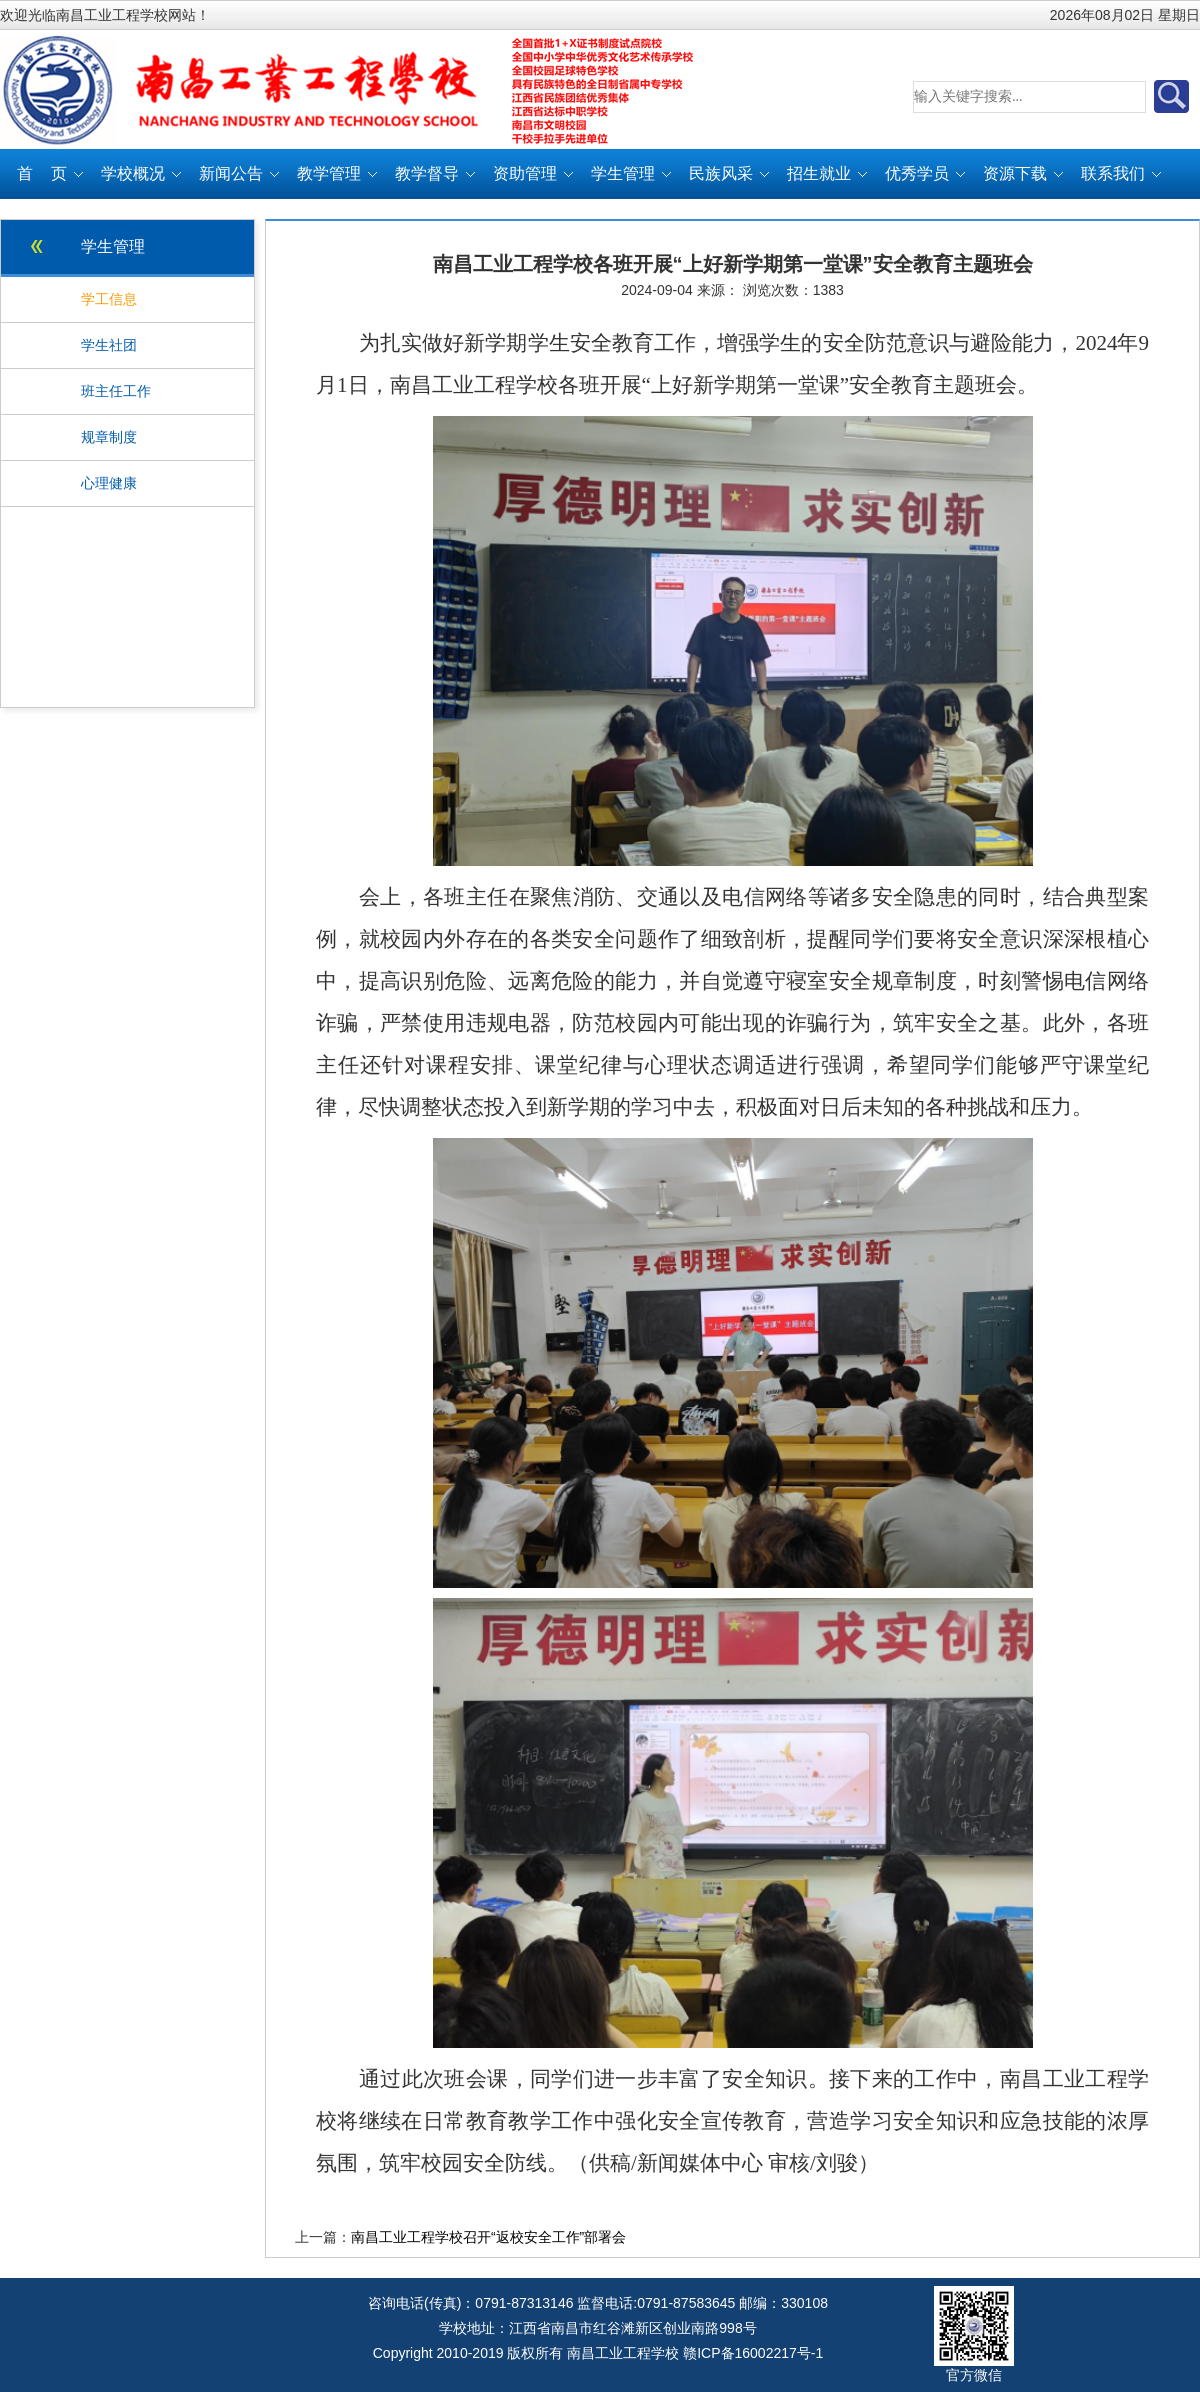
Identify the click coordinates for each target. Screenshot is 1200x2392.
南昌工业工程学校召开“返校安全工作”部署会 (488, 2237)
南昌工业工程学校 (623, 2353)
